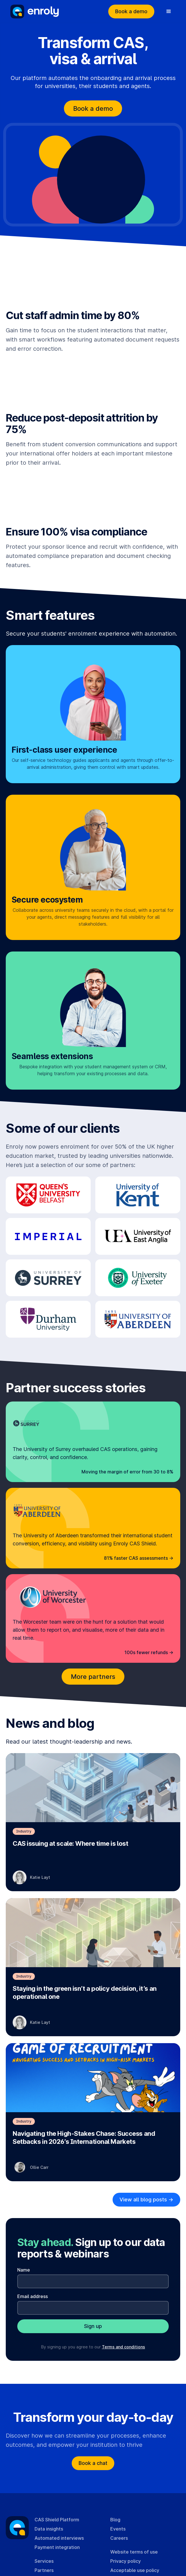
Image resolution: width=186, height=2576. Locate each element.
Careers (119, 2538)
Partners (44, 2570)
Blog (115, 2519)
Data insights (49, 2529)
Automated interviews (59, 2538)
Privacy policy (125, 2561)
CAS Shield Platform (57, 2519)
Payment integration (57, 2547)
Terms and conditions (123, 2346)
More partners (93, 1676)
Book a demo (131, 11)
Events (118, 2529)
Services (44, 2561)
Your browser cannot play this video (93, 279)
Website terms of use (134, 2552)
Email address (32, 2296)
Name (23, 2270)
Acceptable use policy (134, 2570)
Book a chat (93, 2463)
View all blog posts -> (146, 2199)
